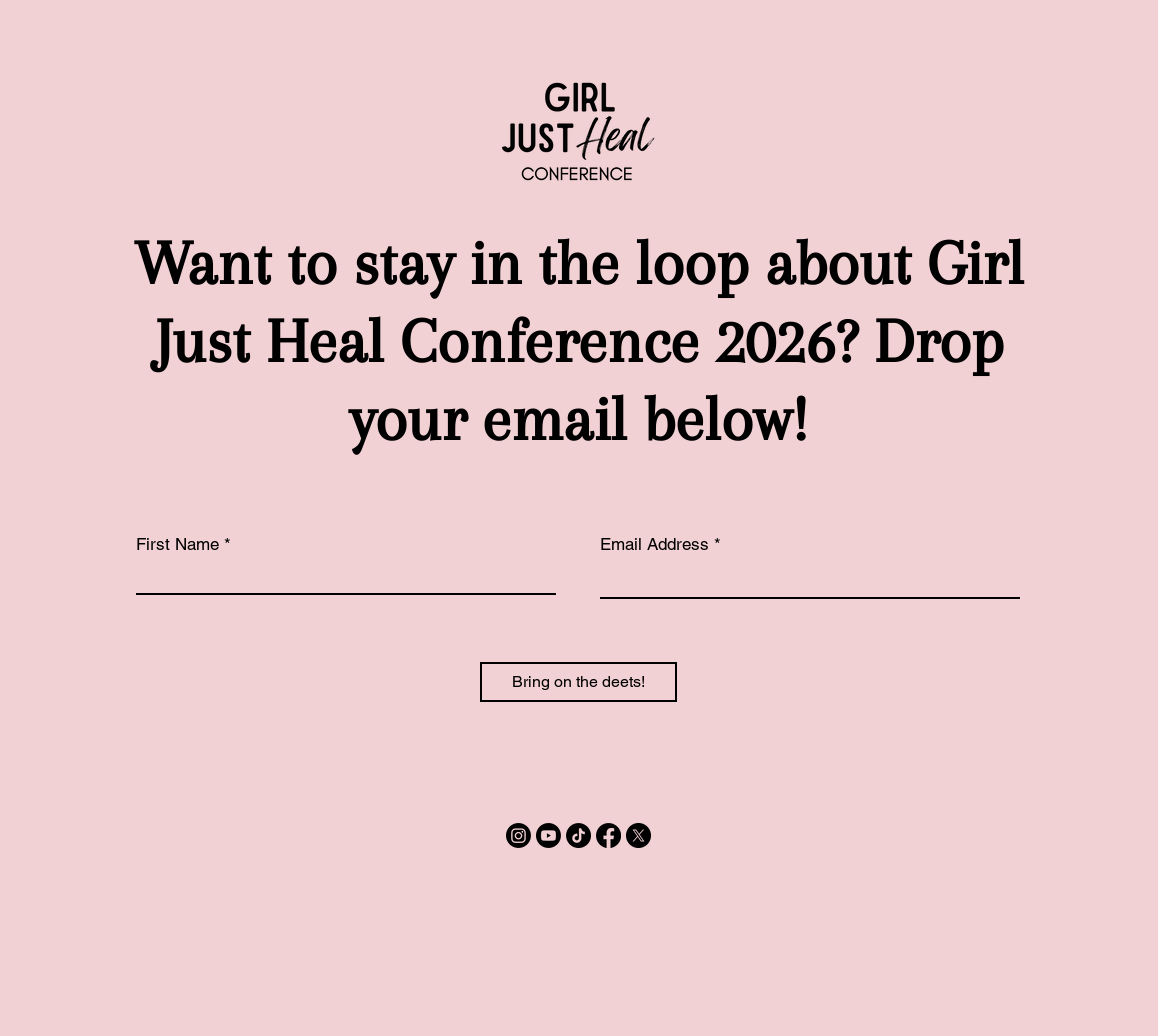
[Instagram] (518, 835)
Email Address (654, 544)
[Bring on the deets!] (578, 682)
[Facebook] (608, 835)
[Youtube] (548, 835)
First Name (177, 544)
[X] (638, 835)
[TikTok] (578, 835)
